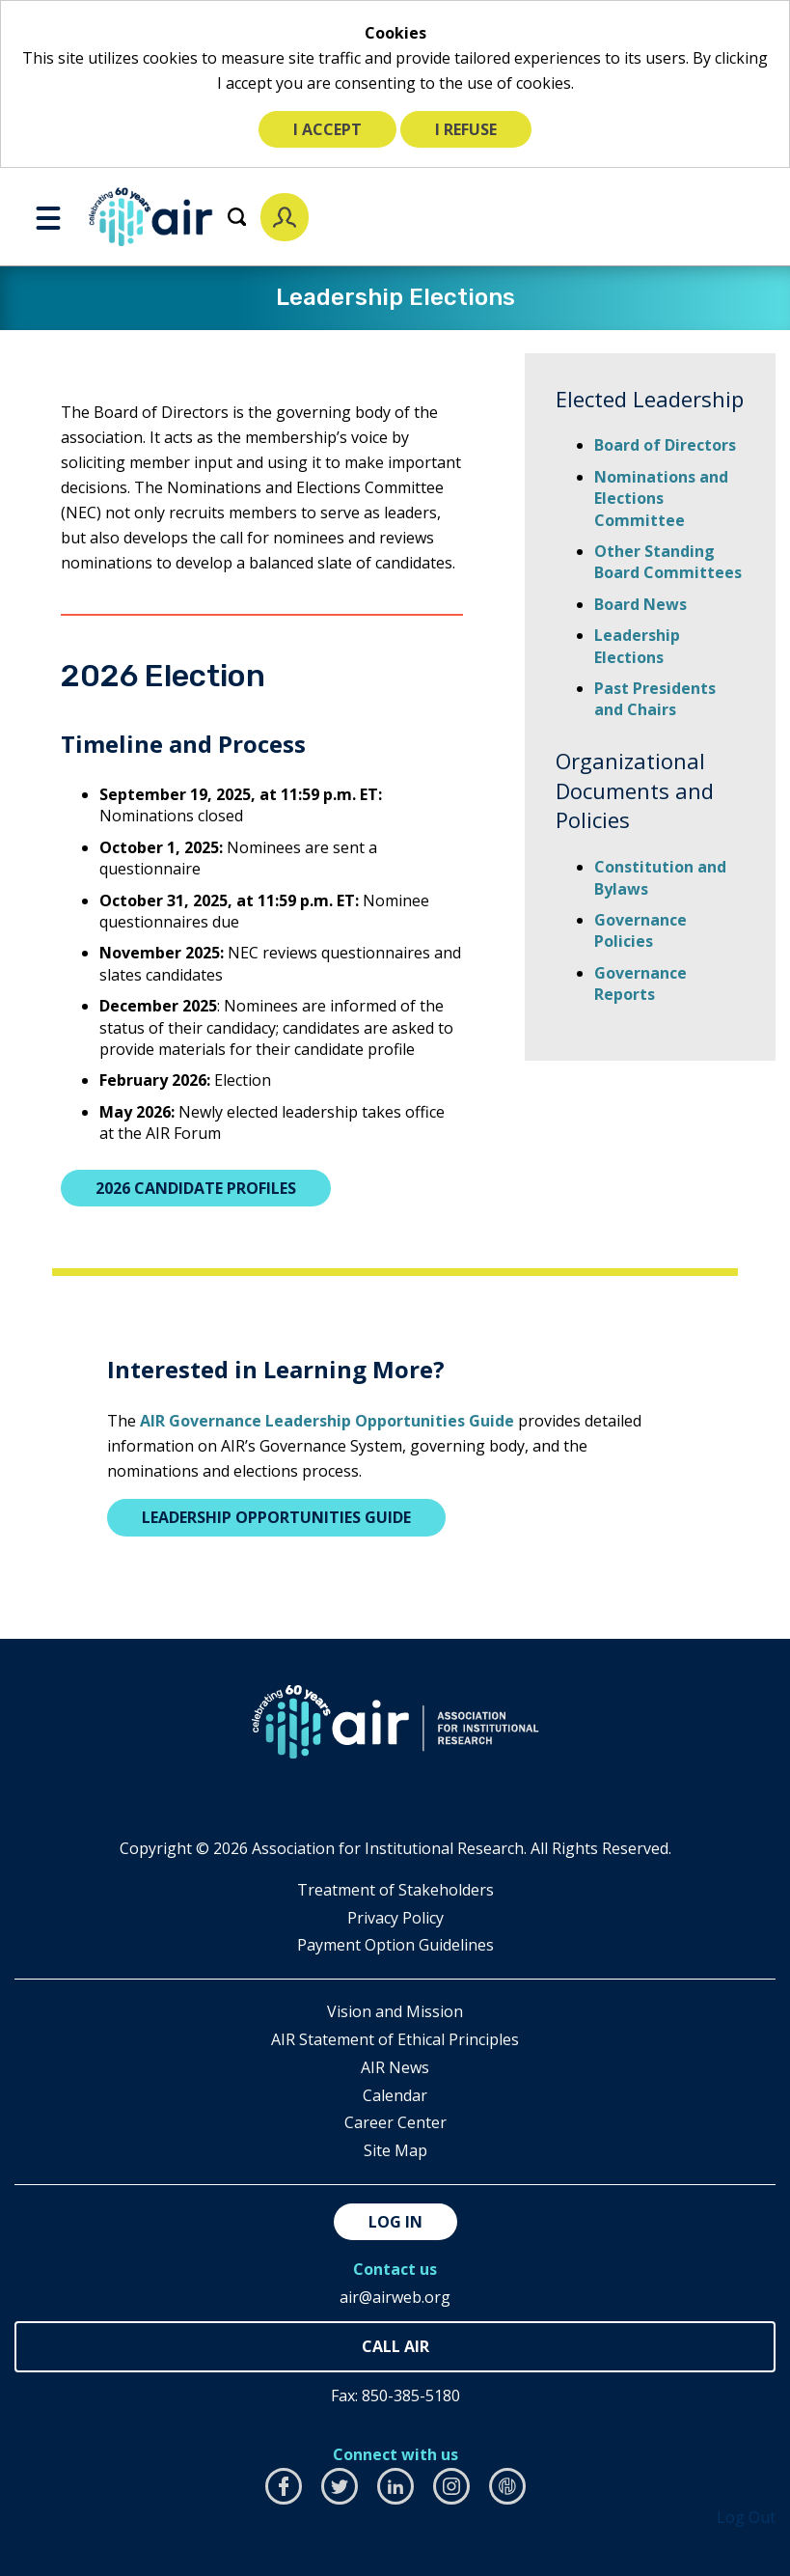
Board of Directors (665, 445)
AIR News (395, 2067)
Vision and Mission (395, 2011)
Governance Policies (640, 930)
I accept (327, 129)
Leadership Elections (637, 645)
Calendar (395, 2095)
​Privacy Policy (395, 1917)
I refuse (466, 129)
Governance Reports (640, 983)
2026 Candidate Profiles (195, 1188)
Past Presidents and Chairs (655, 699)
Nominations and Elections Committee (661, 498)
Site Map (395, 2150)
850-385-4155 (395, 2346)
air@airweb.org (395, 2297)
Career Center (395, 2122)
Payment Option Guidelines (395, 1944)
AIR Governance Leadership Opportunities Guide (327, 1420)
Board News (640, 604)
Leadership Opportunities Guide (276, 1517)
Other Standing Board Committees (668, 561)
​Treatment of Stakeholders (395, 1889)
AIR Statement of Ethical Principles (395, 2039)
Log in (395, 2221)
